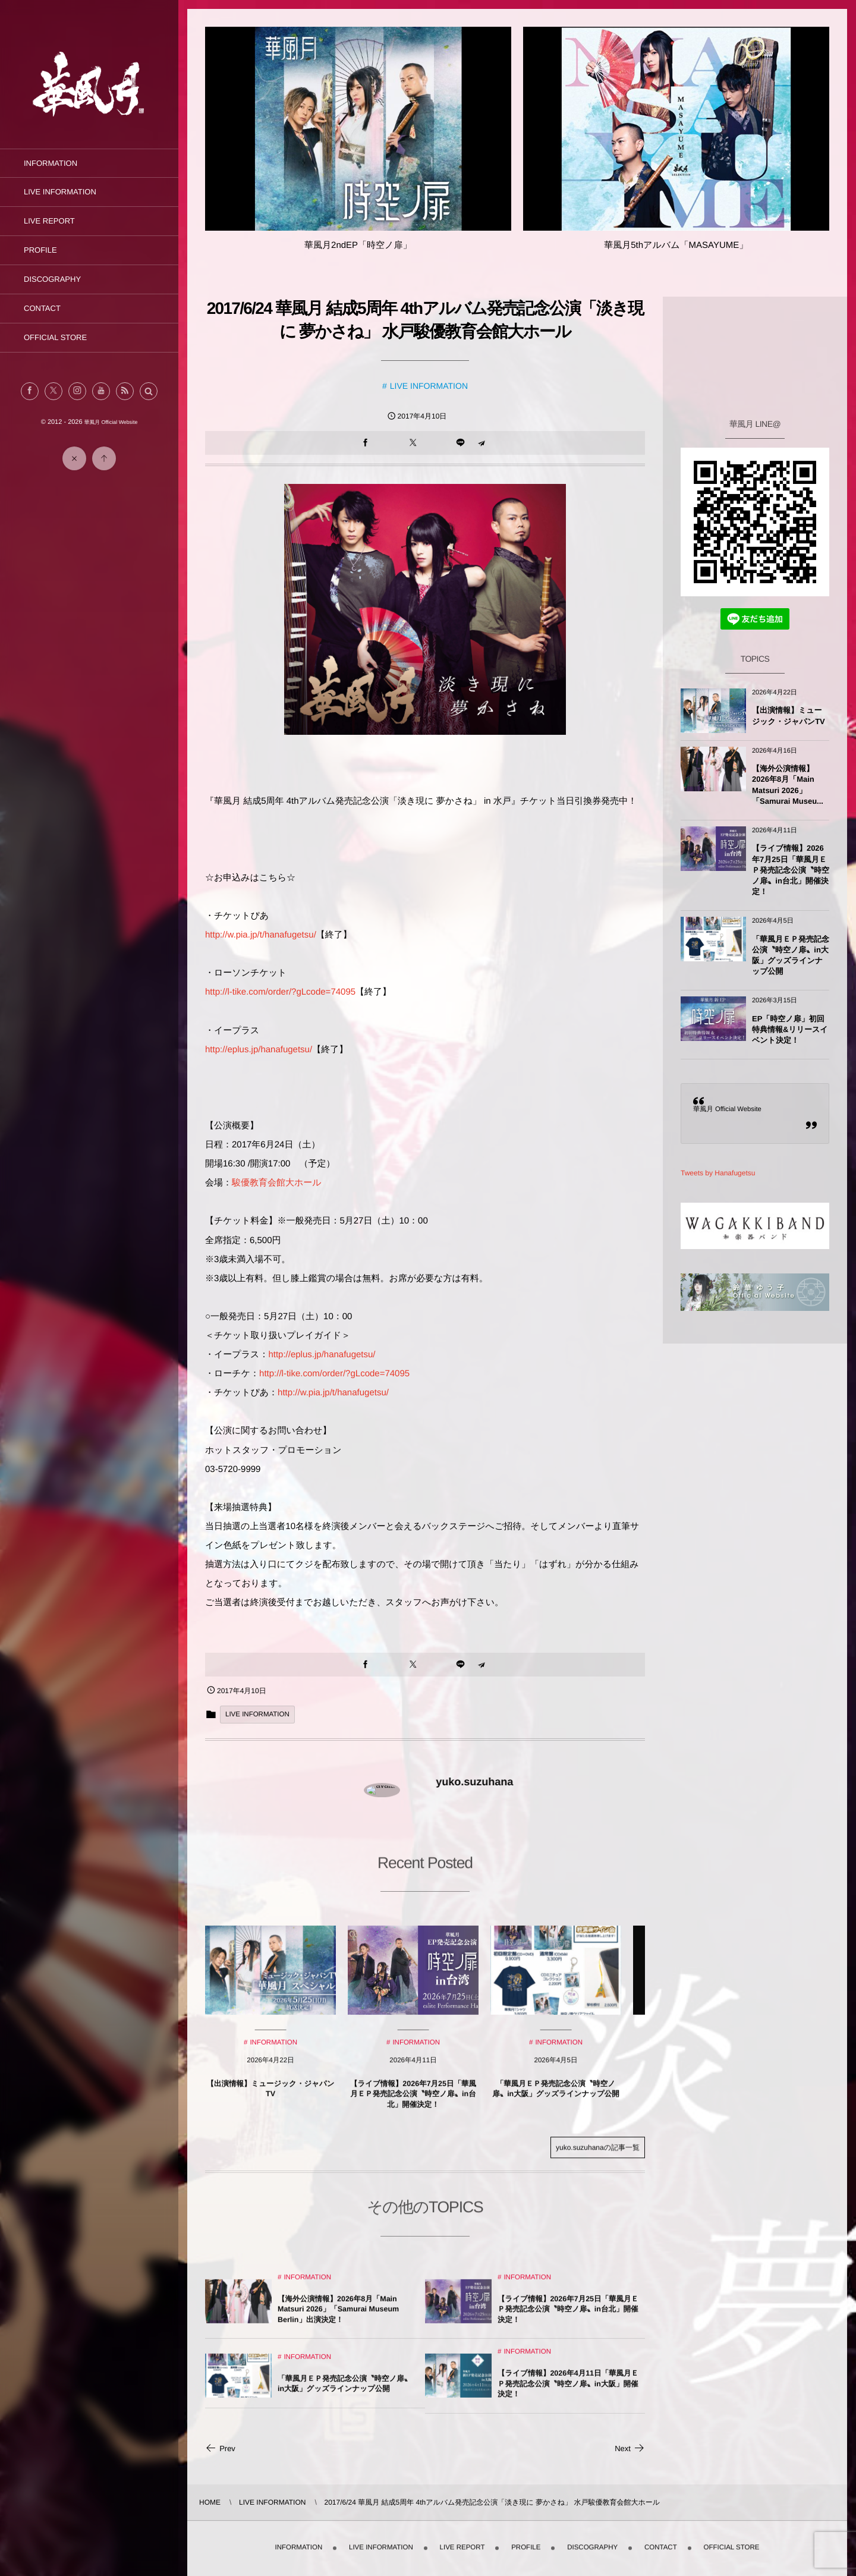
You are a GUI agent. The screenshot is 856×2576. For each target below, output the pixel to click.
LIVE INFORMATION (429, 386)
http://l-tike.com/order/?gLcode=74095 (280, 992)
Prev (220, 2448)
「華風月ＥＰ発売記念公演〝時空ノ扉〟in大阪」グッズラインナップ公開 (790, 955)
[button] (148, 391)
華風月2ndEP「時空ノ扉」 (357, 245)
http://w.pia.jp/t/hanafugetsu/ (260, 935)
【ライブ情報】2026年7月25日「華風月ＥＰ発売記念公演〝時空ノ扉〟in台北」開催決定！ (790, 870)
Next (630, 2448)
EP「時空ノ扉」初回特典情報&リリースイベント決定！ (790, 1029)
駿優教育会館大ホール (277, 1183)
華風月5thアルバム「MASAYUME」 (676, 245)
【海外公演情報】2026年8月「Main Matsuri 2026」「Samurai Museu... (787, 785)
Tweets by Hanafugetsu (718, 1173)
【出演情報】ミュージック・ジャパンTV (788, 715)
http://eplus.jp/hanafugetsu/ (258, 1050)
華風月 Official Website (727, 1109)
